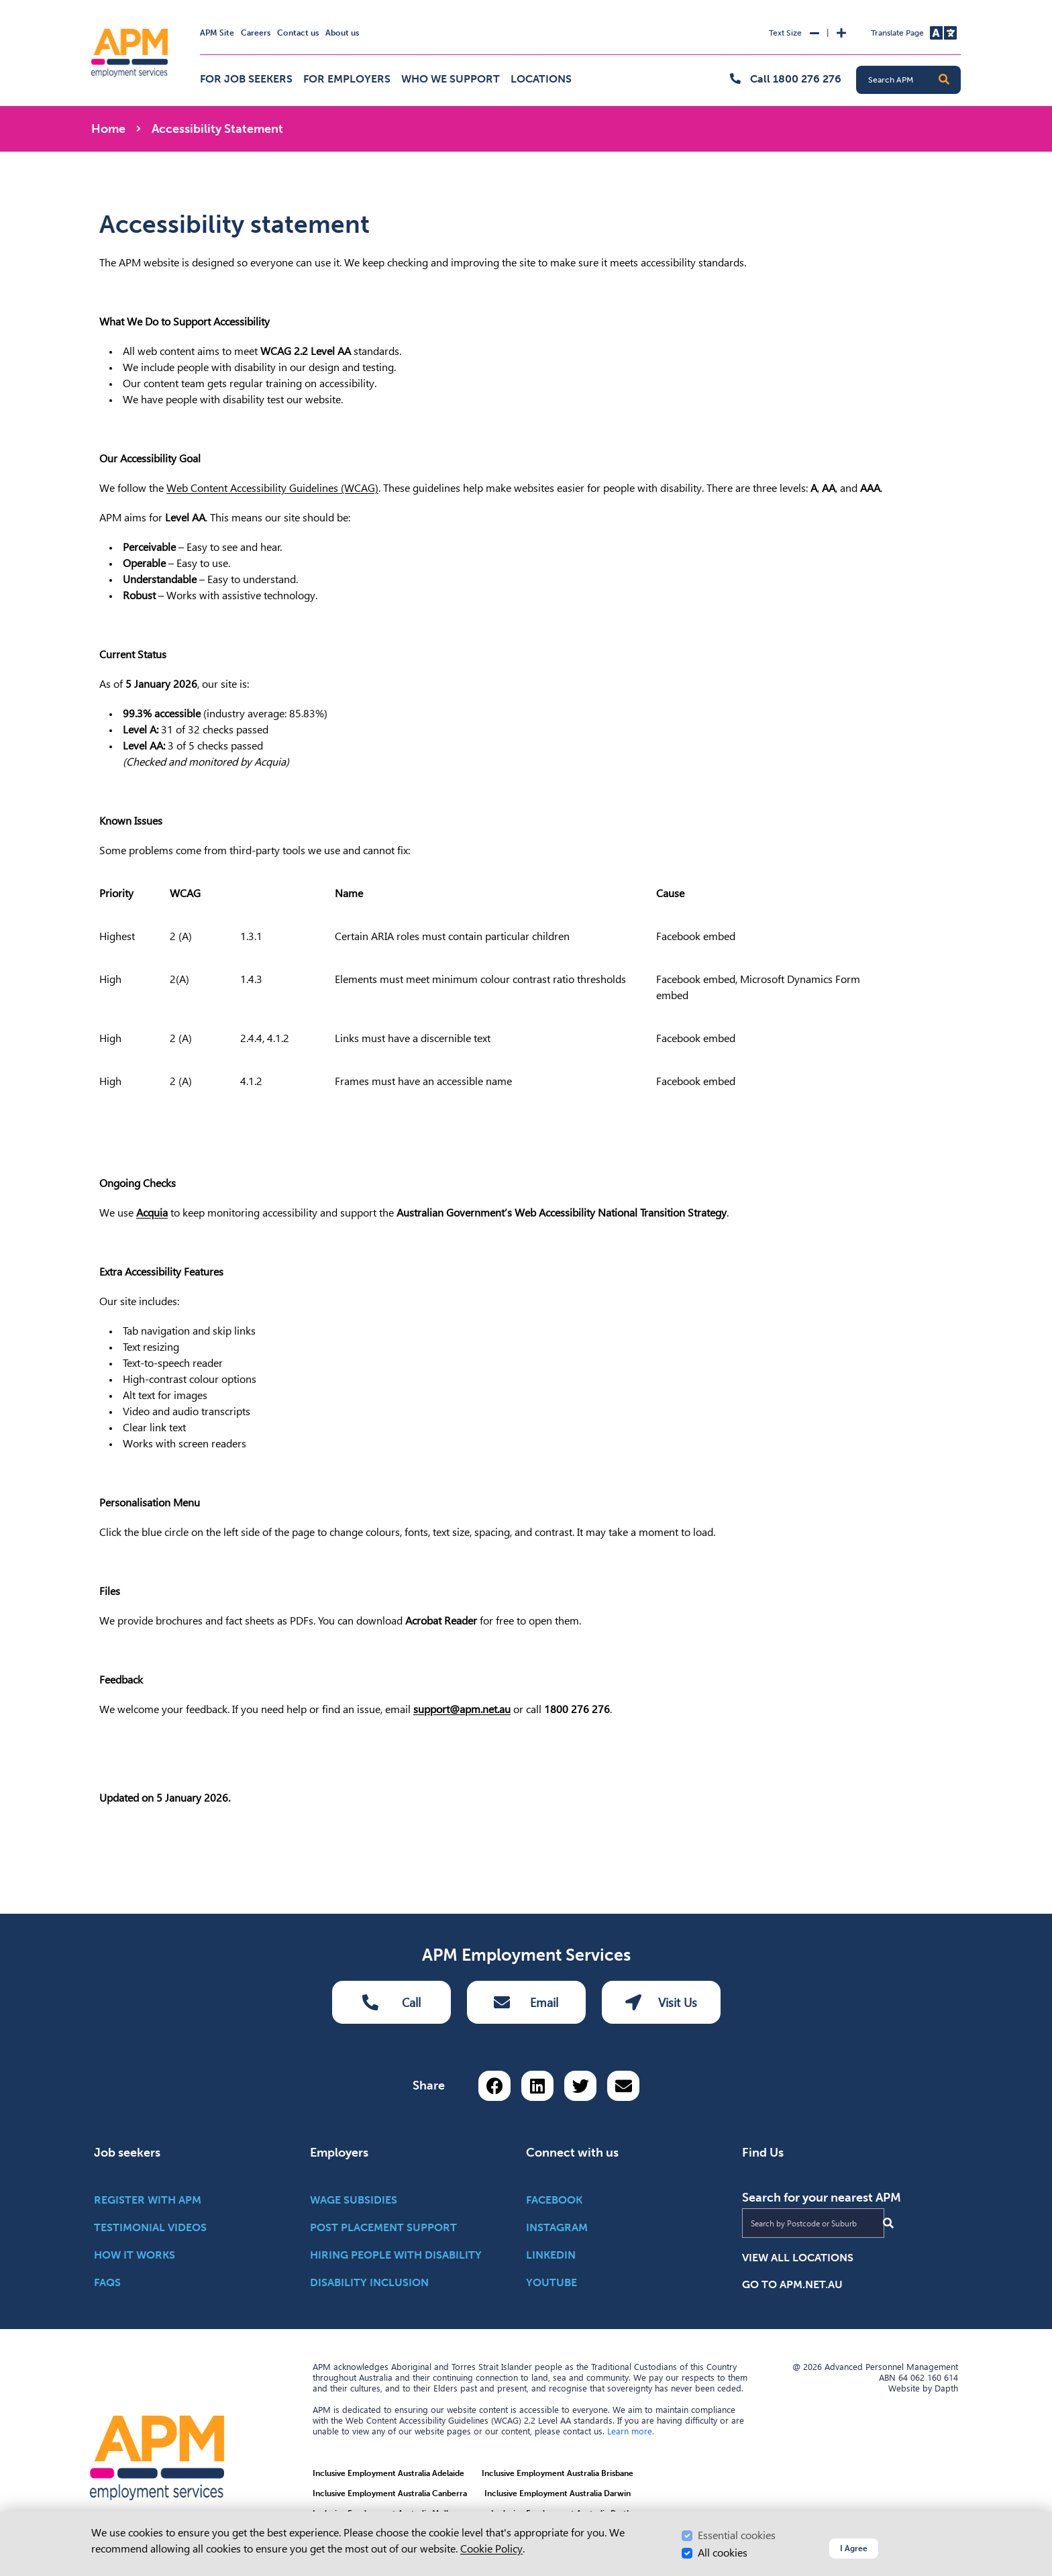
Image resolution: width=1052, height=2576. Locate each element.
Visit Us (661, 2002)
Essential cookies (737, 2535)
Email (526, 2002)
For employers (346, 78)
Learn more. (630, 2431)
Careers (255, 33)
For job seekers (246, 78)
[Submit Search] (888, 2223)
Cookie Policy (491, 2548)
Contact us (298, 33)
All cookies (722, 2552)
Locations (541, 78)
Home (108, 128)
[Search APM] (914, 80)
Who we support (450, 78)
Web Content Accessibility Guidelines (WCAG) (272, 488)
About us (342, 33)
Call (391, 2002)
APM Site (217, 33)
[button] (944, 79)
